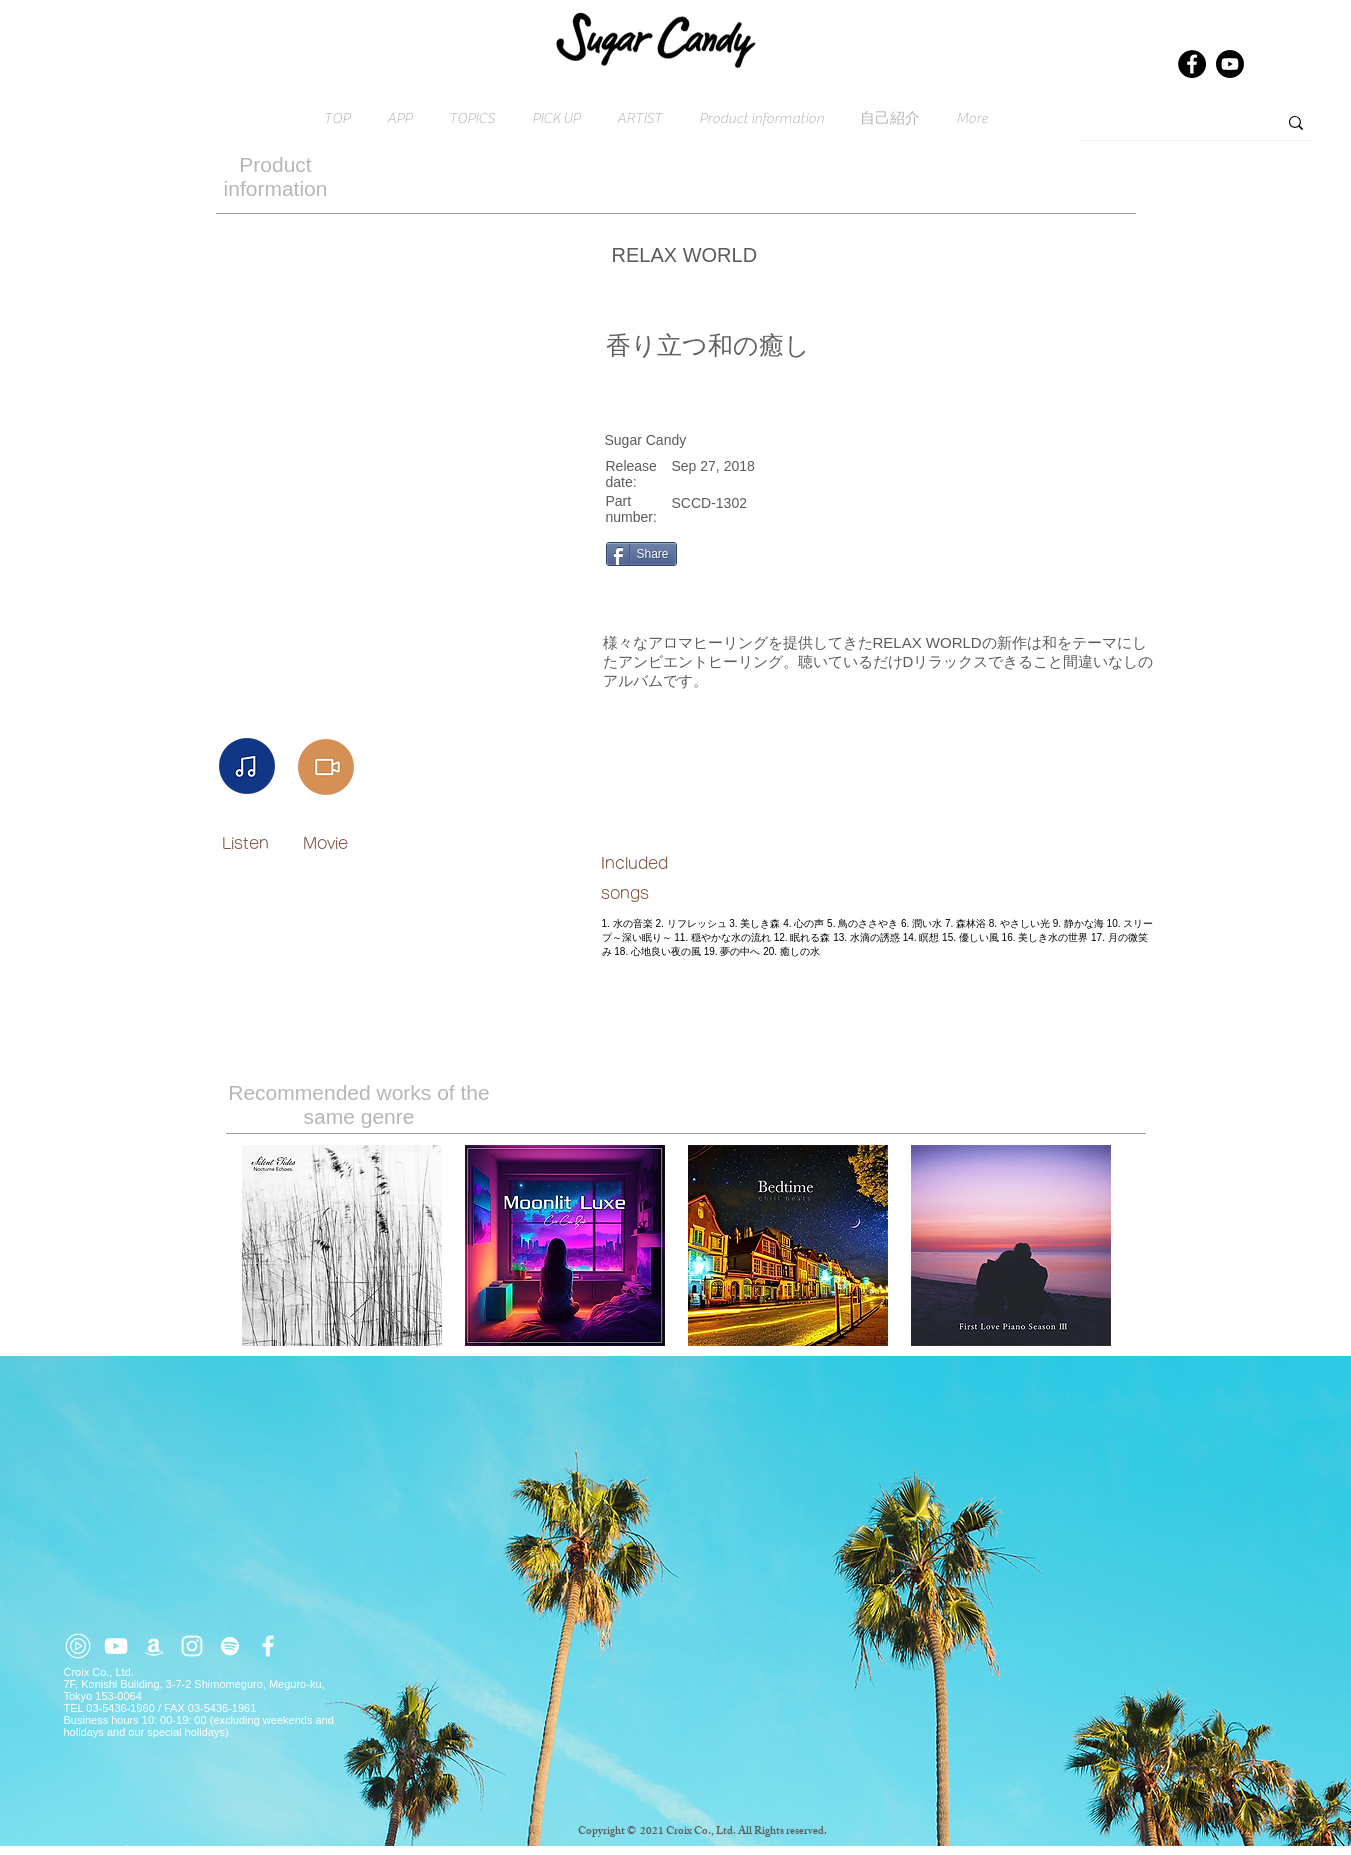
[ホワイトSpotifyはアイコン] (230, 1646)
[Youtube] (1230, 64)
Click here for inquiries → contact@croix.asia (177, 1849)
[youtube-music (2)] (78, 1646)
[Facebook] (1192, 64)
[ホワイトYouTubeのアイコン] (116, 1646)
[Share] (641, 554)
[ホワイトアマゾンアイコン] (154, 1646)
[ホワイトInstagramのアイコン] (192, 1646)
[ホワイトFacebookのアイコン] (268, 1646)
